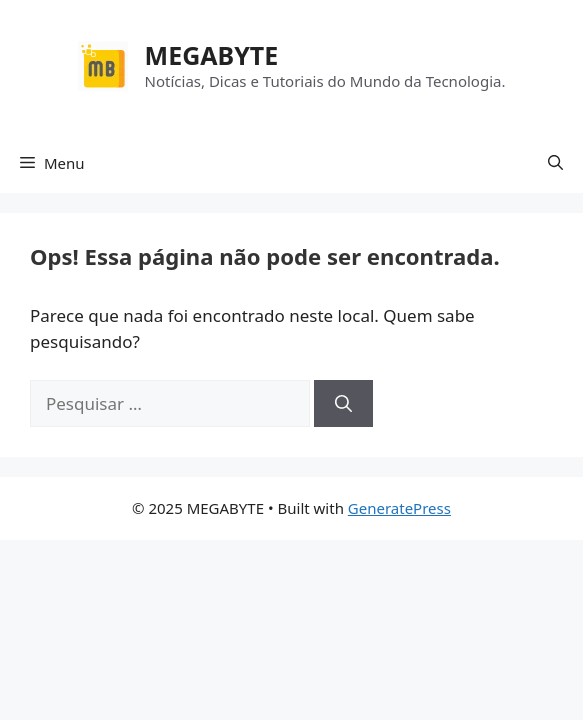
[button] (555, 163)
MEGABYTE (212, 55)
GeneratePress (399, 508)
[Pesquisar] (343, 404)
